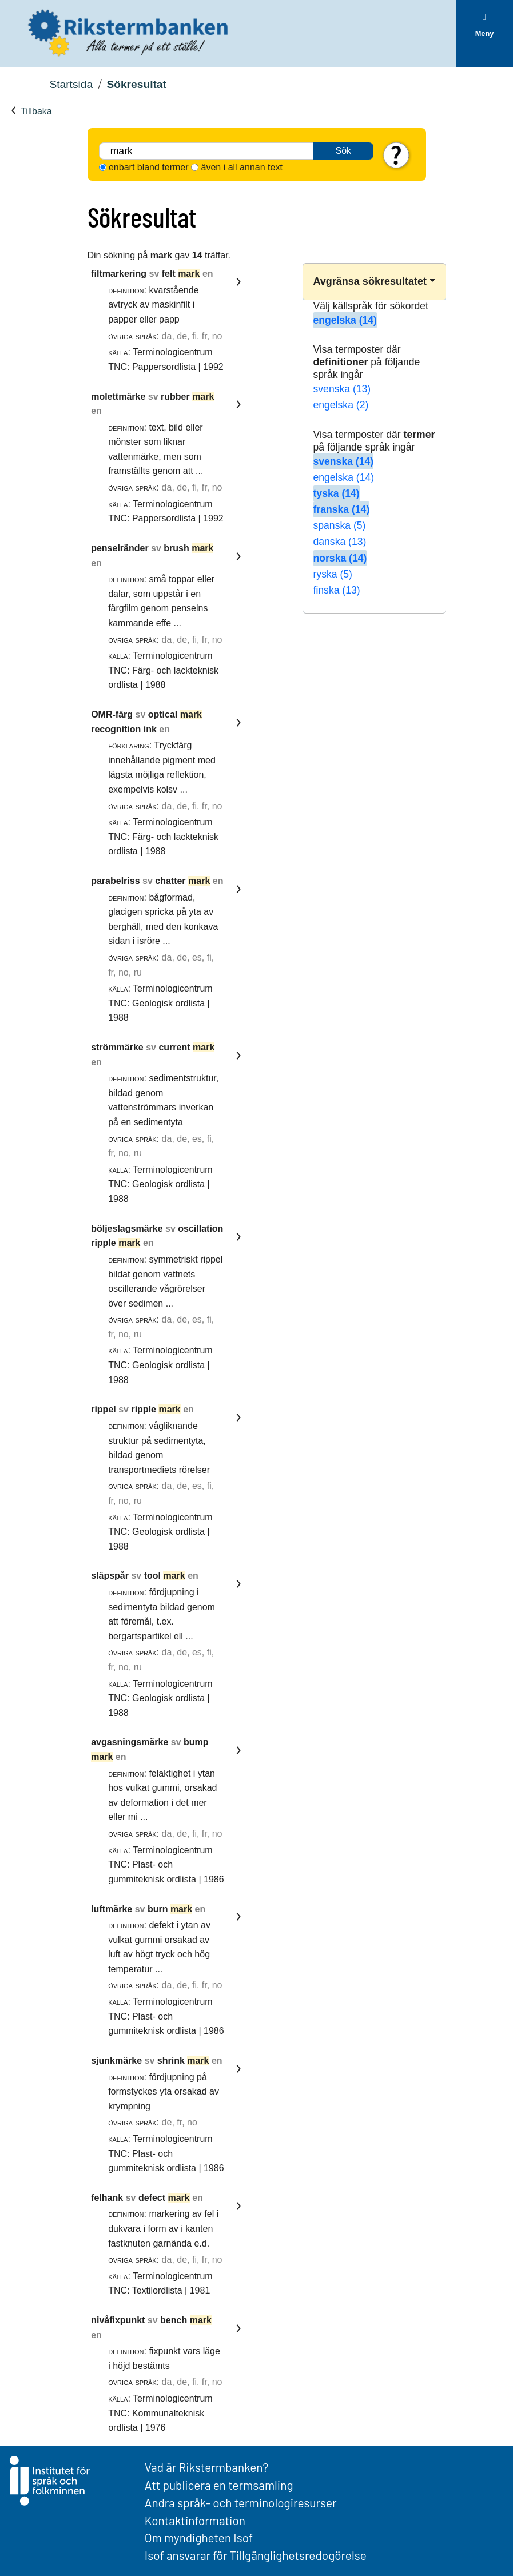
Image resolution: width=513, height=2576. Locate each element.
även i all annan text (242, 167)
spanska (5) (339, 525)
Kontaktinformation (195, 2520)
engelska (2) (341, 405)
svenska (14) (343, 461)
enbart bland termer (149, 167)
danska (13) (340, 541)
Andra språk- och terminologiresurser (241, 2502)
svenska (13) (342, 389)
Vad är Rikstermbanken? (206, 2467)
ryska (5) (332, 574)
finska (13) (336, 590)
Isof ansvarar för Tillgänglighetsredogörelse (256, 2555)
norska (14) (340, 558)
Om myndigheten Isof (199, 2537)
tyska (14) (336, 493)
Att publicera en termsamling (219, 2485)
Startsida (71, 84)
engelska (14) (345, 320)
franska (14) (341, 509)
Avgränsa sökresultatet (370, 281)
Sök (344, 151)
